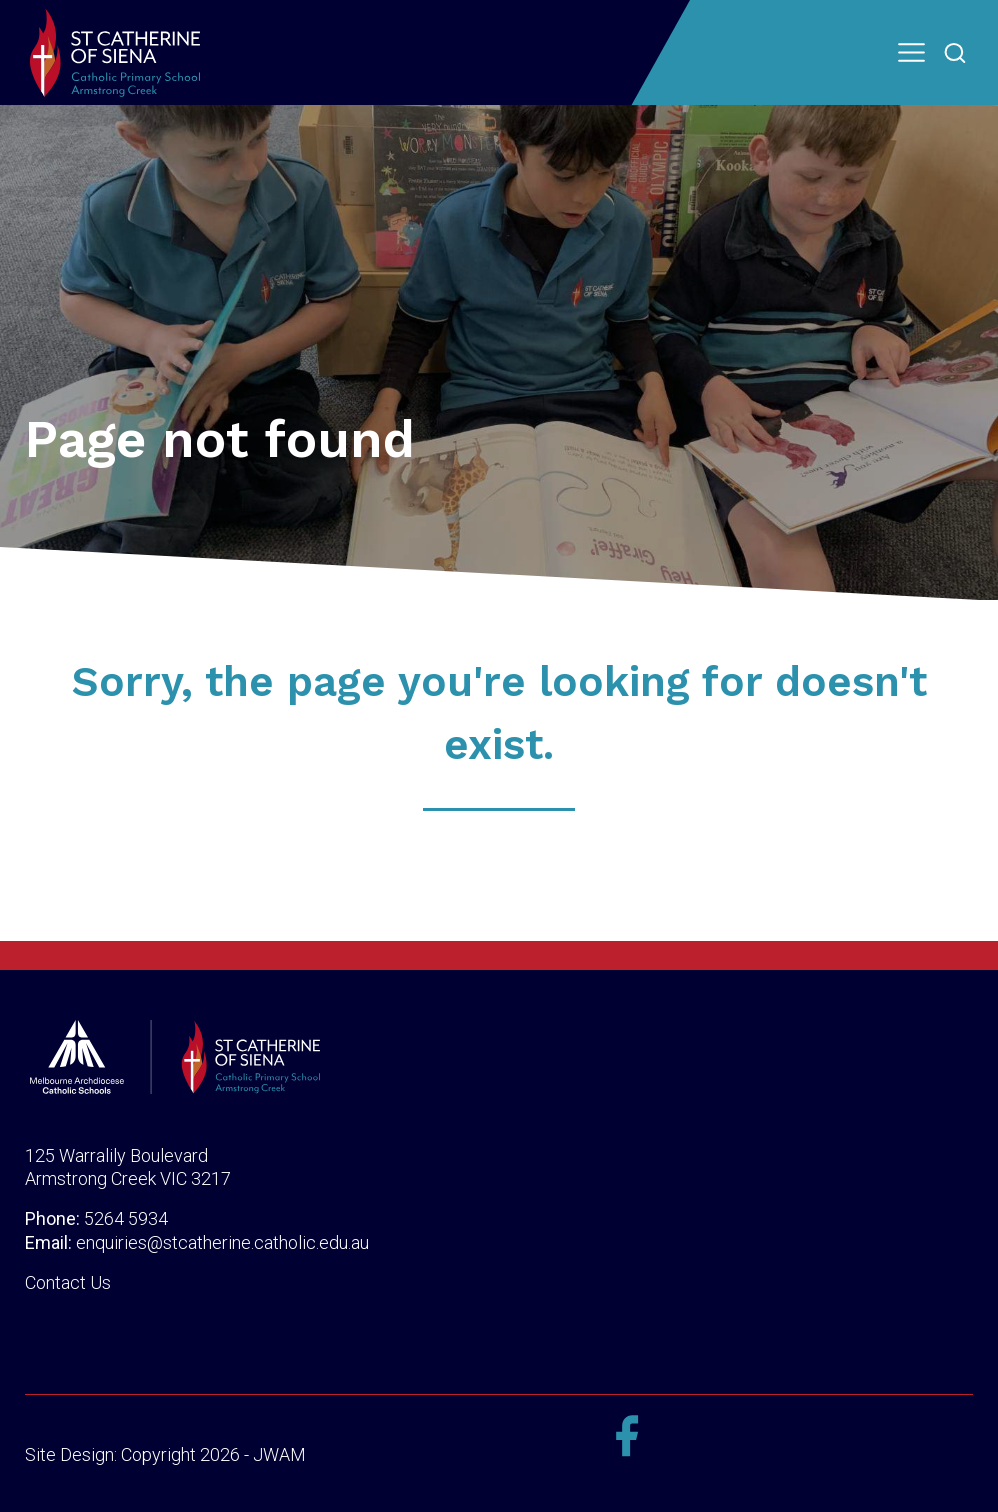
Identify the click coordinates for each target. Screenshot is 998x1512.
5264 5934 (126, 1218)
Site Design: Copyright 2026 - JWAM (165, 1454)
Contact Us (68, 1282)
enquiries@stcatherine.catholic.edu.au (222, 1242)
